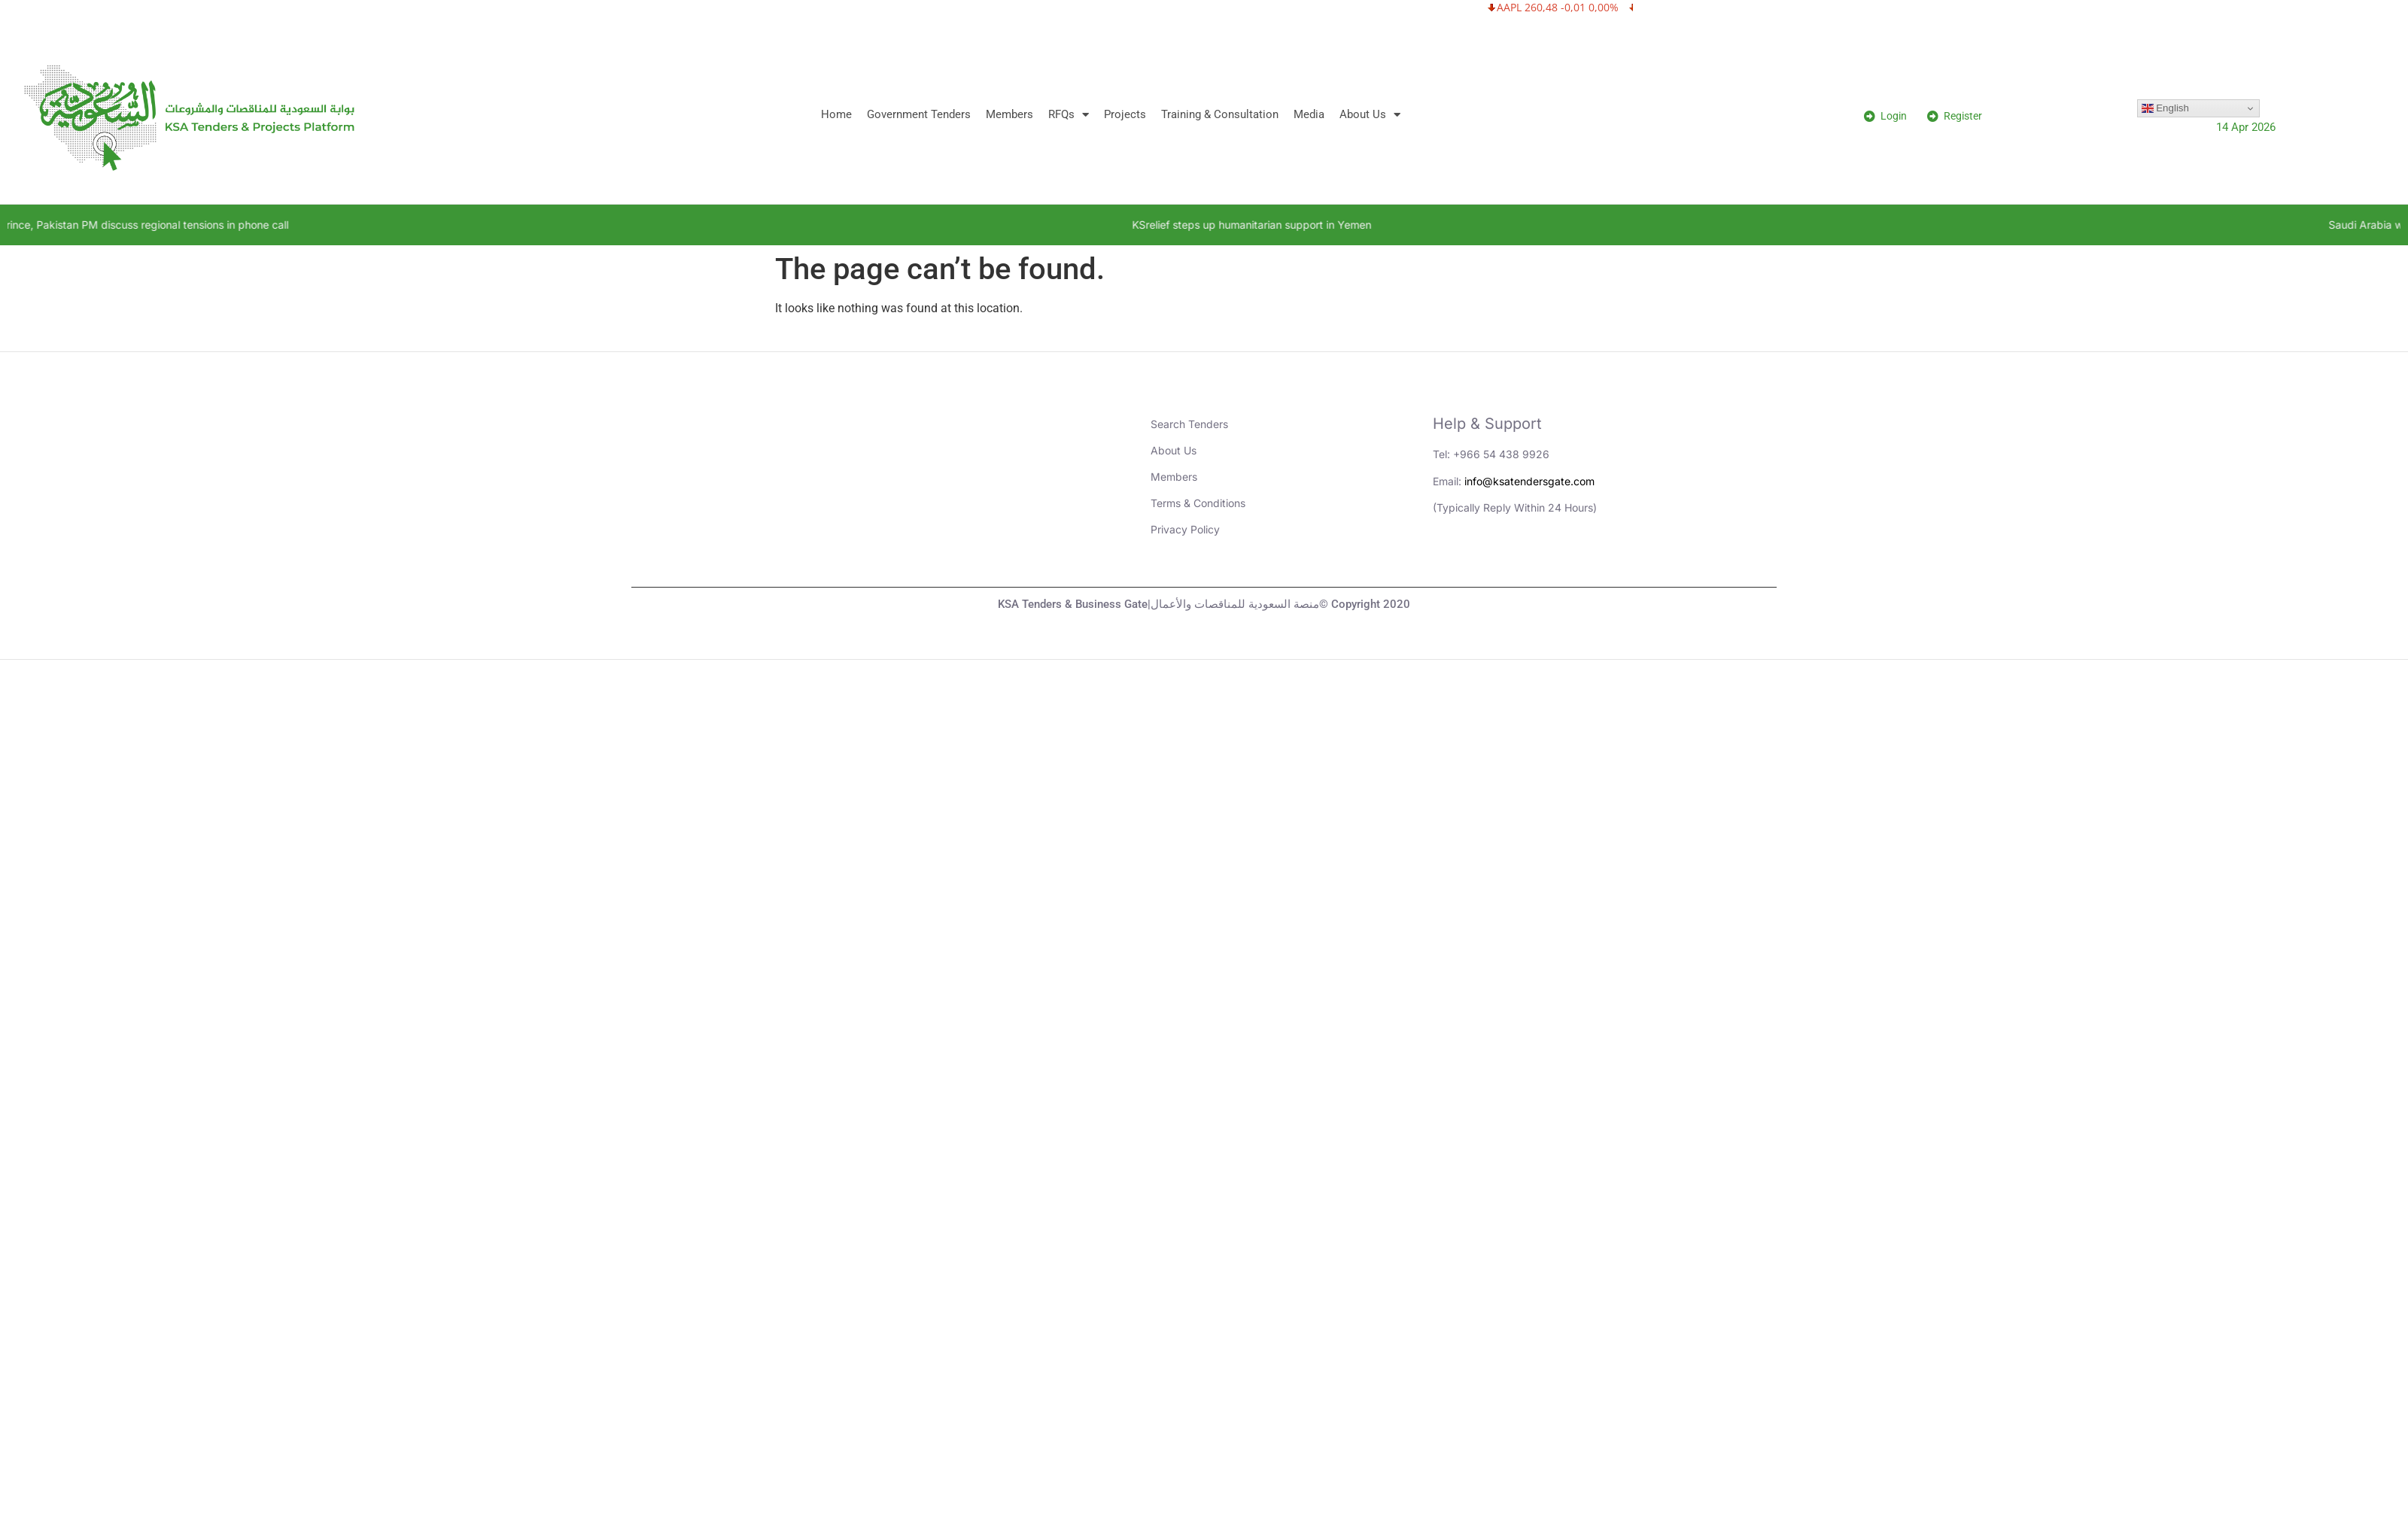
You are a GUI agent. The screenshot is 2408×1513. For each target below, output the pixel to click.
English (2165, 108)
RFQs (1068, 115)
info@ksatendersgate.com (1529, 481)
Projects (1125, 114)
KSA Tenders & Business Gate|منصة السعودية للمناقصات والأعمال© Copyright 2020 (1204, 604)
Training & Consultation (1219, 114)
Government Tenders (919, 114)
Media (1309, 114)
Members (1009, 114)
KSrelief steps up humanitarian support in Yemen (1302, 224)
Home (836, 114)
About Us (1369, 115)
